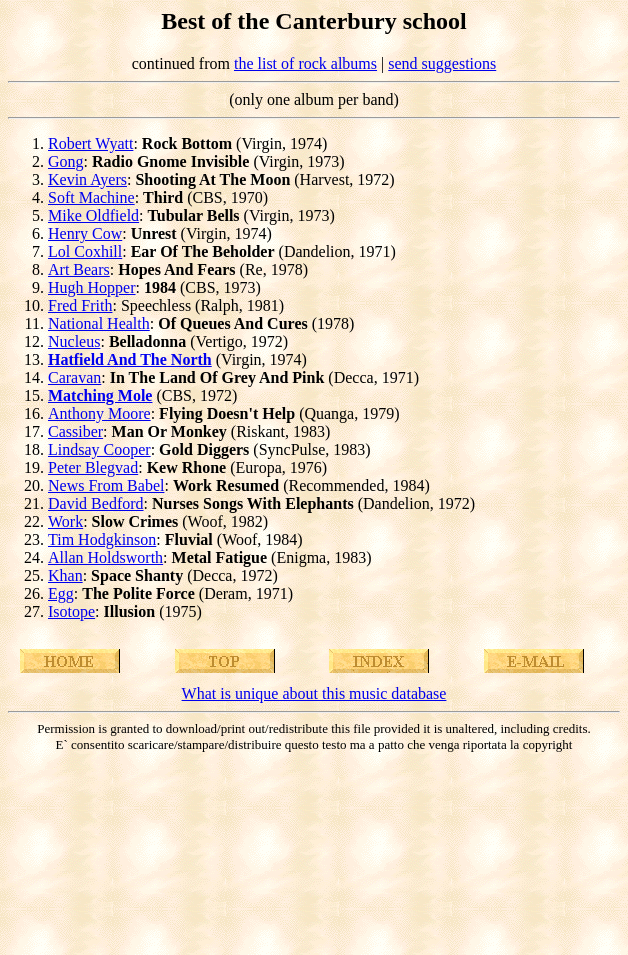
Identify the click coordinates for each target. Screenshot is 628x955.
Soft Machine (91, 197)
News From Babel (106, 485)
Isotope (71, 611)
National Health (99, 323)
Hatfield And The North (130, 359)
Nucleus (74, 341)
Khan (65, 575)
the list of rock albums (305, 63)
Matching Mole (100, 395)
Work (65, 521)
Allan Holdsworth (105, 557)
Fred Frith (80, 305)
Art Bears (79, 269)
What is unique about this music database (314, 693)
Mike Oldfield (93, 215)
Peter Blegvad (93, 467)
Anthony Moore (99, 413)
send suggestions (442, 63)
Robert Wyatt (90, 143)
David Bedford (96, 503)
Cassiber (75, 431)
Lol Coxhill (85, 251)
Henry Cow (85, 233)
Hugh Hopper (92, 287)
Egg (61, 593)
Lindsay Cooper (99, 449)
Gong (66, 161)
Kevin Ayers (87, 179)
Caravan (74, 377)
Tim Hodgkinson (102, 539)
